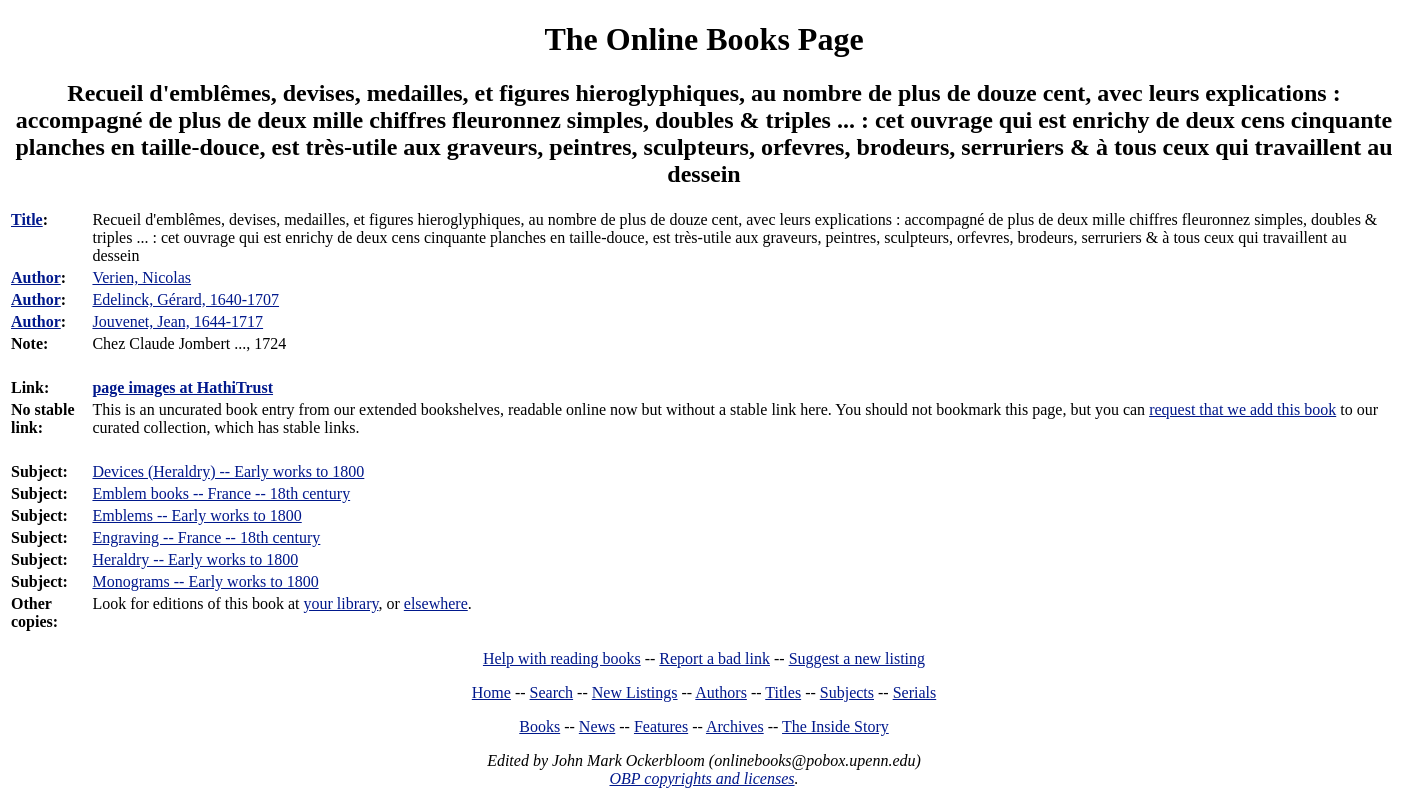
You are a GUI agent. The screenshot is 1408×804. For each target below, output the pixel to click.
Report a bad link (714, 658)
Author (36, 277)
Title (27, 219)
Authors (721, 692)
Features (661, 726)
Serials (915, 692)
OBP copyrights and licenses (701, 778)
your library (341, 603)
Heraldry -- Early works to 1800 (195, 559)
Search (552, 692)
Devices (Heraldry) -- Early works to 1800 (228, 471)
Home (491, 692)
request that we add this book (1242, 409)
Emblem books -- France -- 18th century (221, 493)
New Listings (635, 692)
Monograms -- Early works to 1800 (205, 581)
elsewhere (436, 603)
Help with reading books (562, 658)
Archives (735, 726)
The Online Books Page (703, 39)
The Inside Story (835, 726)
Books (539, 726)
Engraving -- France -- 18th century (206, 537)
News (597, 726)
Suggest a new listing (857, 658)
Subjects (847, 692)
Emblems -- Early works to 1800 (196, 515)
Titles (783, 692)
